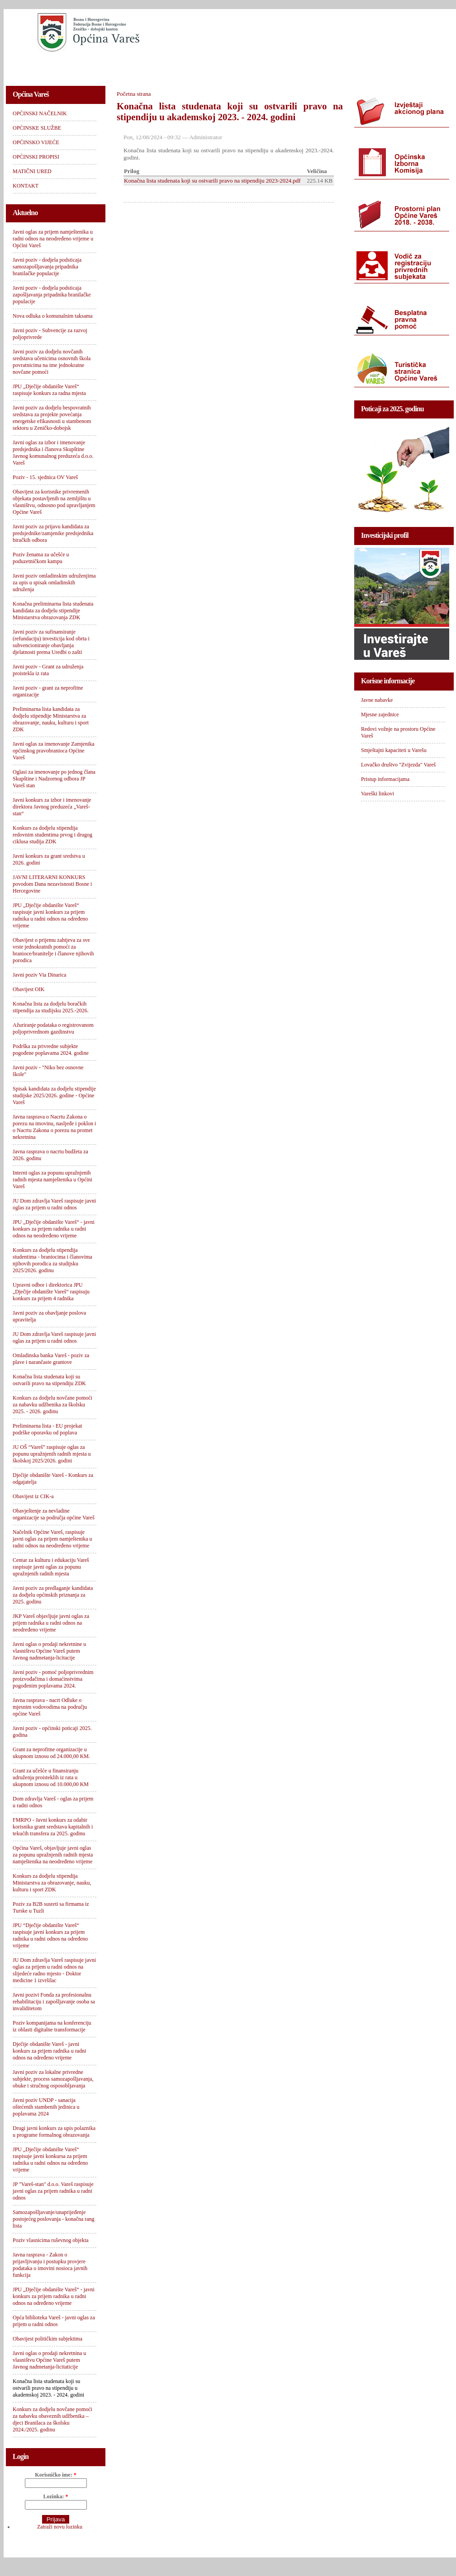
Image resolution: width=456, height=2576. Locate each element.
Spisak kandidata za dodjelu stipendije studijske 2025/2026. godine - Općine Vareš (54, 1095)
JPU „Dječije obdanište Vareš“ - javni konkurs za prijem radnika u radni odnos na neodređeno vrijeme (54, 1229)
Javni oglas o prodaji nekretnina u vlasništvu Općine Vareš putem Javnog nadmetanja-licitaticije (49, 2360)
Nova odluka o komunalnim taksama (53, 316)
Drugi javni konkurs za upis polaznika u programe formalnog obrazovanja (54, 2131)
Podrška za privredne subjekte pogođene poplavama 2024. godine (51, 1049)
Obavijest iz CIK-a (33, 1496)
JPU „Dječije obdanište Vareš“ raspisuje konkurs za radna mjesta (49, 389)
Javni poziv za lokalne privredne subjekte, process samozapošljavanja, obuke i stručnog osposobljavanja (53, 2079)
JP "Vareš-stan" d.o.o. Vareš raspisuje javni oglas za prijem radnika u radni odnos (53, 2191)
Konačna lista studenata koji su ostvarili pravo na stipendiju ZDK (49, 1380)
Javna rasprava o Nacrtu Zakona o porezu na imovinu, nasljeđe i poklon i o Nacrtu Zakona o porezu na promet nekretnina (54, 1127)
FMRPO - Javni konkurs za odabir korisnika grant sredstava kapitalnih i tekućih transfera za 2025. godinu (53, 1827)
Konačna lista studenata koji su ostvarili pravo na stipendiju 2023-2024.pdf (212, 180)
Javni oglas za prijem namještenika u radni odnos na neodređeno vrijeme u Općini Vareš (53, 239)
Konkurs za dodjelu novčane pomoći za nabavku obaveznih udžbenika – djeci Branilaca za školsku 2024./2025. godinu (52, 2419)
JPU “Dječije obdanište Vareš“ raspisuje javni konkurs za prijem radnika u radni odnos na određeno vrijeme (50, 1935)
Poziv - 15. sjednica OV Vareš (45, 477)
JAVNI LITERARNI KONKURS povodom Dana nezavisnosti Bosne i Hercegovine (52, 884)
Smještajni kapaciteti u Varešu (394, 750)
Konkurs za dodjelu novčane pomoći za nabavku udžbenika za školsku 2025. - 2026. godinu (52, 1405)
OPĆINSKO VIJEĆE (196, 65)
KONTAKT (393, 65)
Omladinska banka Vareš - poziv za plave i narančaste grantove (51, 1358)
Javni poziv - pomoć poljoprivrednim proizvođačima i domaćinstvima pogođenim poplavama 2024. (53, 1679)
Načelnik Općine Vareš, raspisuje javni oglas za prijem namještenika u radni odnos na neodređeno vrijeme (52, 1539)
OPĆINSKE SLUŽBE (123, 65)
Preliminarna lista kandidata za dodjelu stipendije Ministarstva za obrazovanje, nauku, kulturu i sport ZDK (51, 719)
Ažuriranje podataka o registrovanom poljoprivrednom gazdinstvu (53, 1028)
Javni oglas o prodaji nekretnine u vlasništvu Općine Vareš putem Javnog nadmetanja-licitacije (49, 1651)
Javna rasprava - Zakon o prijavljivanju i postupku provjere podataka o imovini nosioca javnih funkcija (50, 2265)
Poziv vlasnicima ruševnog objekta (51, 2240)
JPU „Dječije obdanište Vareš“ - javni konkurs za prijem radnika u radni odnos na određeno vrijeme (54, 2296)
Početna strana (134, 93)
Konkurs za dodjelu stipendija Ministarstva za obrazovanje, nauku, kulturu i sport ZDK (52, 1883)
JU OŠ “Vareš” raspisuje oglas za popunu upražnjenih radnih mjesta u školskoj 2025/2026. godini (52, 1454)
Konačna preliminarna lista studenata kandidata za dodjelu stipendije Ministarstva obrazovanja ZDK (53, 610)
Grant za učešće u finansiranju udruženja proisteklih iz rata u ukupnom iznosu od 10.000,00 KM (51, 1777)
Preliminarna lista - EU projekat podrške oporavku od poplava (47, 1429)
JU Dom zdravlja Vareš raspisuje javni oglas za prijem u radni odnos (54, 1204)
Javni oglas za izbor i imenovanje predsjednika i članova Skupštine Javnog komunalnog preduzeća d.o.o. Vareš (53, 452)
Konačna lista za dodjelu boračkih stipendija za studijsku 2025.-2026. (51, 1007)
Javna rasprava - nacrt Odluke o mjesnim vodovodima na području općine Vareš (50, 1707)
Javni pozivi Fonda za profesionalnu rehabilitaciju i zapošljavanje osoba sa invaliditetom (54, 2002)
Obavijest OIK (28, 989)
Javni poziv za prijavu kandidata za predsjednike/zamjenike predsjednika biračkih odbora (53, 533)
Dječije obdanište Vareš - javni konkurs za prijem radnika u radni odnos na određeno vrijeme (49, 2051)
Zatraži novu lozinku (59, 2527)
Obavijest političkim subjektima (47, 2339)
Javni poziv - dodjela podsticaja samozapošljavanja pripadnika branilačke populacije (47, 267)
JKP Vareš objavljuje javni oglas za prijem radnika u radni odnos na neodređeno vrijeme (51, 1623)
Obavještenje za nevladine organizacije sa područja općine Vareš (54, 1514)
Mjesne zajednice (380, 714)
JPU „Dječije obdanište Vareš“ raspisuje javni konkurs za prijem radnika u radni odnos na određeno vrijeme (50, 915)
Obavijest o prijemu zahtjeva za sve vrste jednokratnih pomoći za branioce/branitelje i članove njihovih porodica (53, 950)
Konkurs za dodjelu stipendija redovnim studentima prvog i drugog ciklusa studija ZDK (52, 835)
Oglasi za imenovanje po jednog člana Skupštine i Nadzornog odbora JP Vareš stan (54, 779)
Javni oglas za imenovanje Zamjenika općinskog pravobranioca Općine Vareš (54, 751)
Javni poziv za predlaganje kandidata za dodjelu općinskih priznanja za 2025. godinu (53, 1595)
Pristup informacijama (385, 779)
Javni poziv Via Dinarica (39, 975)
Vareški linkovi (377, 793)
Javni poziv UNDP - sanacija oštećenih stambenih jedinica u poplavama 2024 (46, 2107)
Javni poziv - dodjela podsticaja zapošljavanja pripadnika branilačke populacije (52, 295)
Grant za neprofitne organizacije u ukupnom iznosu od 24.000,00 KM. (51, 1752)
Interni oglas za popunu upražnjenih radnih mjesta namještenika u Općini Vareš (52, 1179)
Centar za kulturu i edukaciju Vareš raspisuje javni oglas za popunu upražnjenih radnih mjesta (51, 1567)
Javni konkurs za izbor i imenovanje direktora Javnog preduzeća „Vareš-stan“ (52, 807)
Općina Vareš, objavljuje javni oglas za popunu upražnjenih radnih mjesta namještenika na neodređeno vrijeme (53, 1855)
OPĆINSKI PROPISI (268, 65)
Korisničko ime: (55, 2475)
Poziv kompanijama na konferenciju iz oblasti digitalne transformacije (52, 2026)
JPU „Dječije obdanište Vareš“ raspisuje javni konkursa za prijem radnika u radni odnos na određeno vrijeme (50, 2159)
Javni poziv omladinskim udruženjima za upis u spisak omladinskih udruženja (54, 582)
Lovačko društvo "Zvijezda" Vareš (398, 765)
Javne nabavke (377, 700)
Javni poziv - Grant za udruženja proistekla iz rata (48, 670)
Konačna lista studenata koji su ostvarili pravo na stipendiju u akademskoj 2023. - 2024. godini (48, 2388)
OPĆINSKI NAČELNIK (46, 65)
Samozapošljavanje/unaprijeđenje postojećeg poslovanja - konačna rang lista (54, 2219)
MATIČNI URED (337, 65)
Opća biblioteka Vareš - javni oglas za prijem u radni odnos (54, 2320)
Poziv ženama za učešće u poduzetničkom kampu (41, 557)
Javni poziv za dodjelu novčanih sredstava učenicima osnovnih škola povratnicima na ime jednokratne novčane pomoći (51, 361)
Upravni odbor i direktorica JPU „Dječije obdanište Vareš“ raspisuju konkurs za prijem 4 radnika (51, 1292)
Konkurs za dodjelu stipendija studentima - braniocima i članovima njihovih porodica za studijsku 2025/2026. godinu (52, 1260)
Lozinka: (55, 2496)
